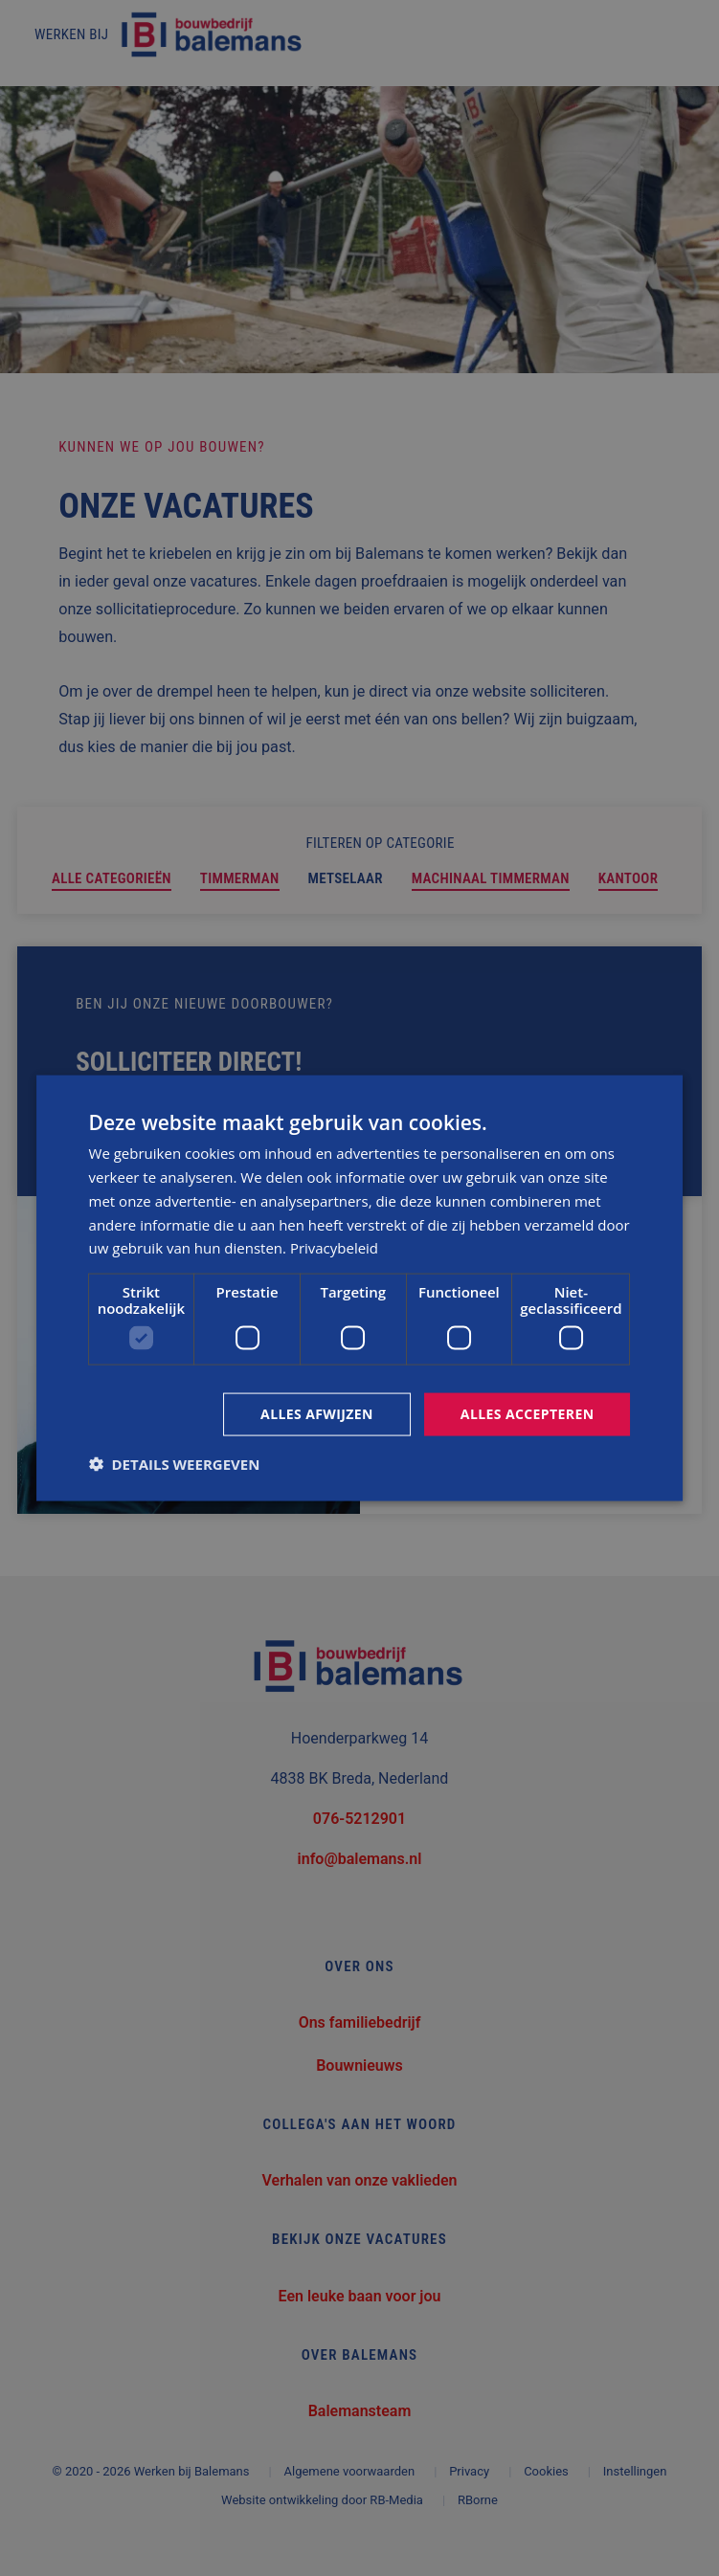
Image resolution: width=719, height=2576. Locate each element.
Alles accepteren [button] (528, 1414)
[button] (174, 1463)
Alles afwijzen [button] (316, 1414)
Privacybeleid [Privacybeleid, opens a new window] (334, 1247)
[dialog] (360, 1288)
